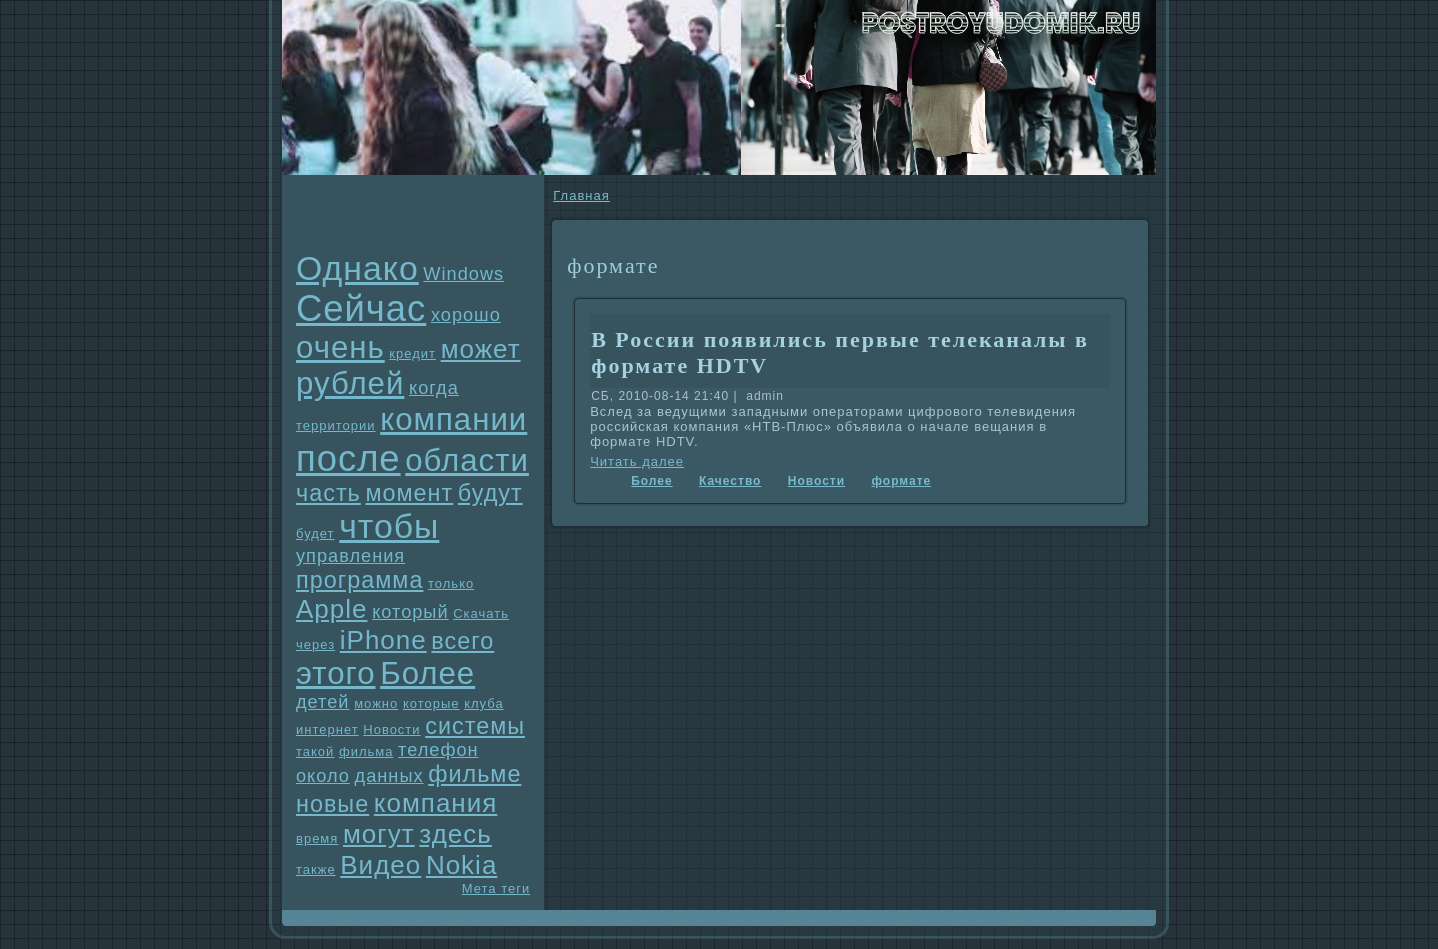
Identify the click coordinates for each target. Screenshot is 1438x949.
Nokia (461, 865)
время (317, 838)
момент (409, 493)
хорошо (466, 315)
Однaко (357, 268)
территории (336, 425)
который (410, 612)
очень (340, 347)
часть (328, 493)
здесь (455, 834)
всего (462, 641)
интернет (327, 729)
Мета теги (496, 888)
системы (475, 726)
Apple (332, 609)
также (316, 869)
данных (389, 776)
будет (315, 533)
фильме (474, 774)
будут (490, 493)
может (481, 349)
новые (332, 804)
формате (901, 481)
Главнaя (581, 195)
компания (436, 803)
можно (376, 703)
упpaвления (350, 556)
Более (427, 673)
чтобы (389, 526)
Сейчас (361, 308)
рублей (350, 383)
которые (431, 703)
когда (434, 388)
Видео (380, 865)
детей (323, 702)
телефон (438, 750)
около (323, 776)
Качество (730, 481)
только (451, 583)
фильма (366, 751)
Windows (463, 274)
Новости (391, 729)
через (315, 644)
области (467, 460)
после (348, 458)
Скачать (481, 613)
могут (379, 834)
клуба (483, 703)
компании (453, 419)
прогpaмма (359, 580)
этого (336, 673)
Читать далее (637, 461)
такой (315, 751)
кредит (412, 353)
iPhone (383, 640)
